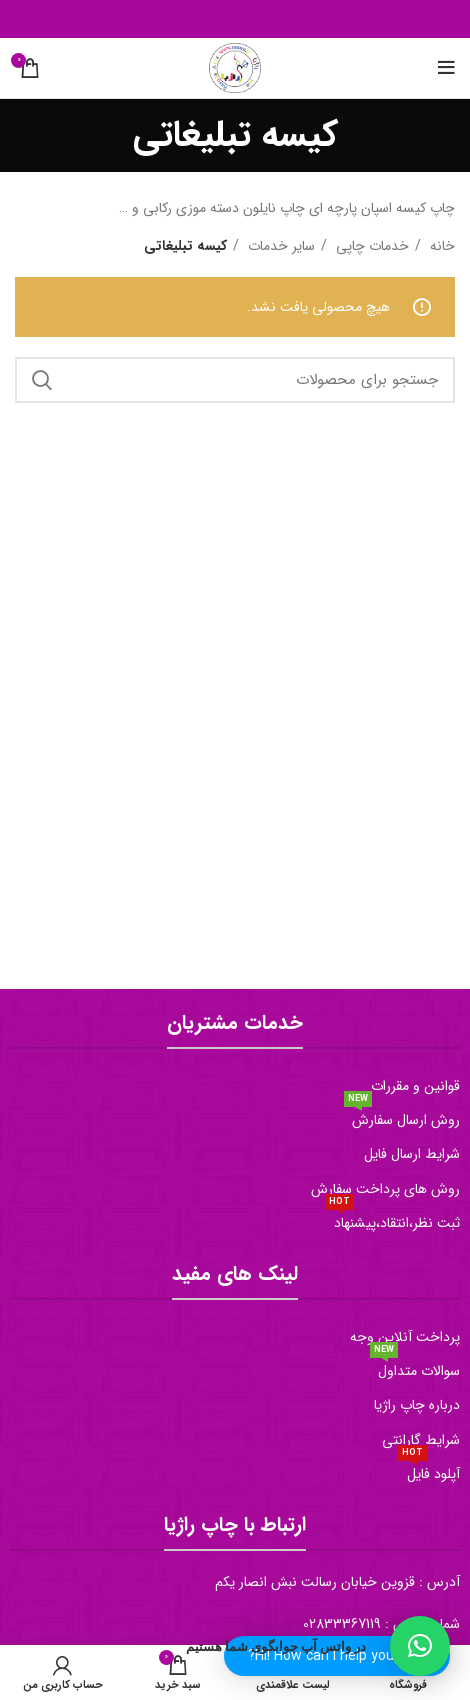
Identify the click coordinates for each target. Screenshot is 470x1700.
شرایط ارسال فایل (412, 1154)
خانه (440, 246)
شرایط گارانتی (421, 1440)
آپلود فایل (429, 1471)
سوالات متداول (415, 1368)
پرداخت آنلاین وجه (405, 1337)
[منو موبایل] (446, 68)
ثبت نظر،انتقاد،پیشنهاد (392, 1220)
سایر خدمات (279, 246)
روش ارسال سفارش (402, 1117)
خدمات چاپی (370, 246)
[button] (420, 1646)
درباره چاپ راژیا (417, 1405)
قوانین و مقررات (415, 1086)
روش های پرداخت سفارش (385, 1189)
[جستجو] (235, 380)
